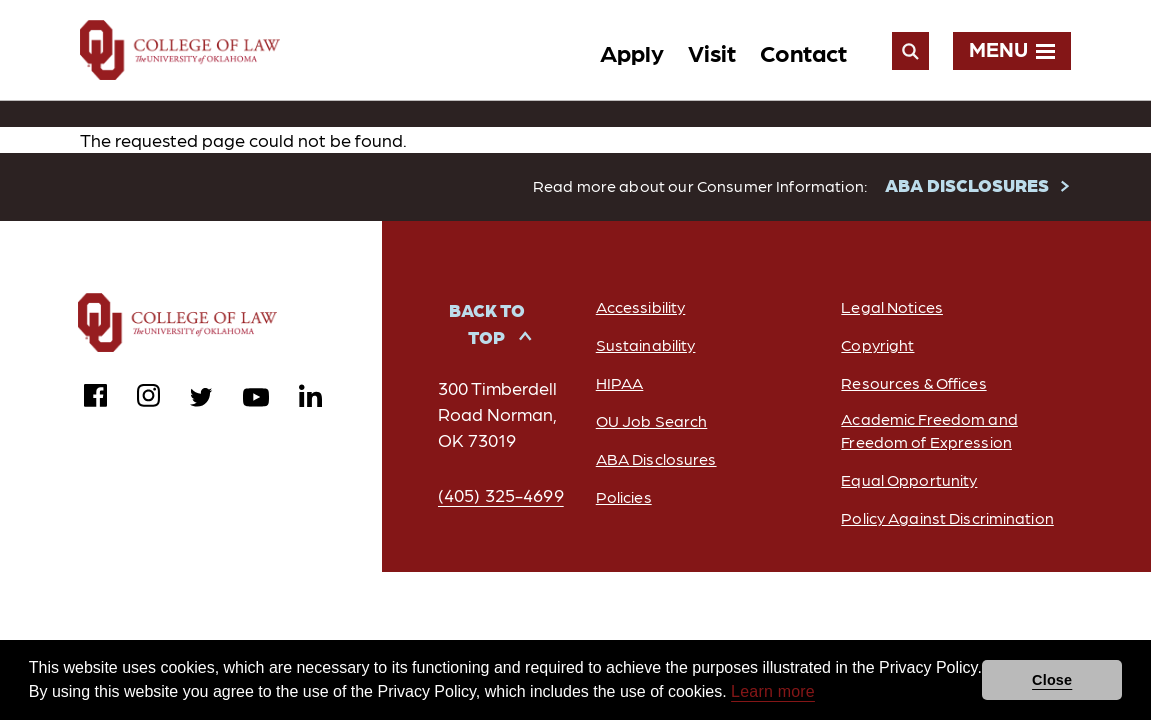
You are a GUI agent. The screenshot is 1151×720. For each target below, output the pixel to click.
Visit (712, 51)
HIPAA (620, 383)
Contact (803, 51)
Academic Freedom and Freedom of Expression (929, 431)
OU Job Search (652, 421)
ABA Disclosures (656, 459)
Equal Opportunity (909, 480)
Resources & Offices (913, 383)
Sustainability (646, 345)
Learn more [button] (773, 691)
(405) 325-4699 (501, 495)
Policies (624, 497)
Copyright (877, 345)
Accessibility (641, 307)
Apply (632, 51)
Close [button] (1052, 680)
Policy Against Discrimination (947, 518)
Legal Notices (892, 307)
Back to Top (487, 324)
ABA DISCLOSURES (967, 185)
